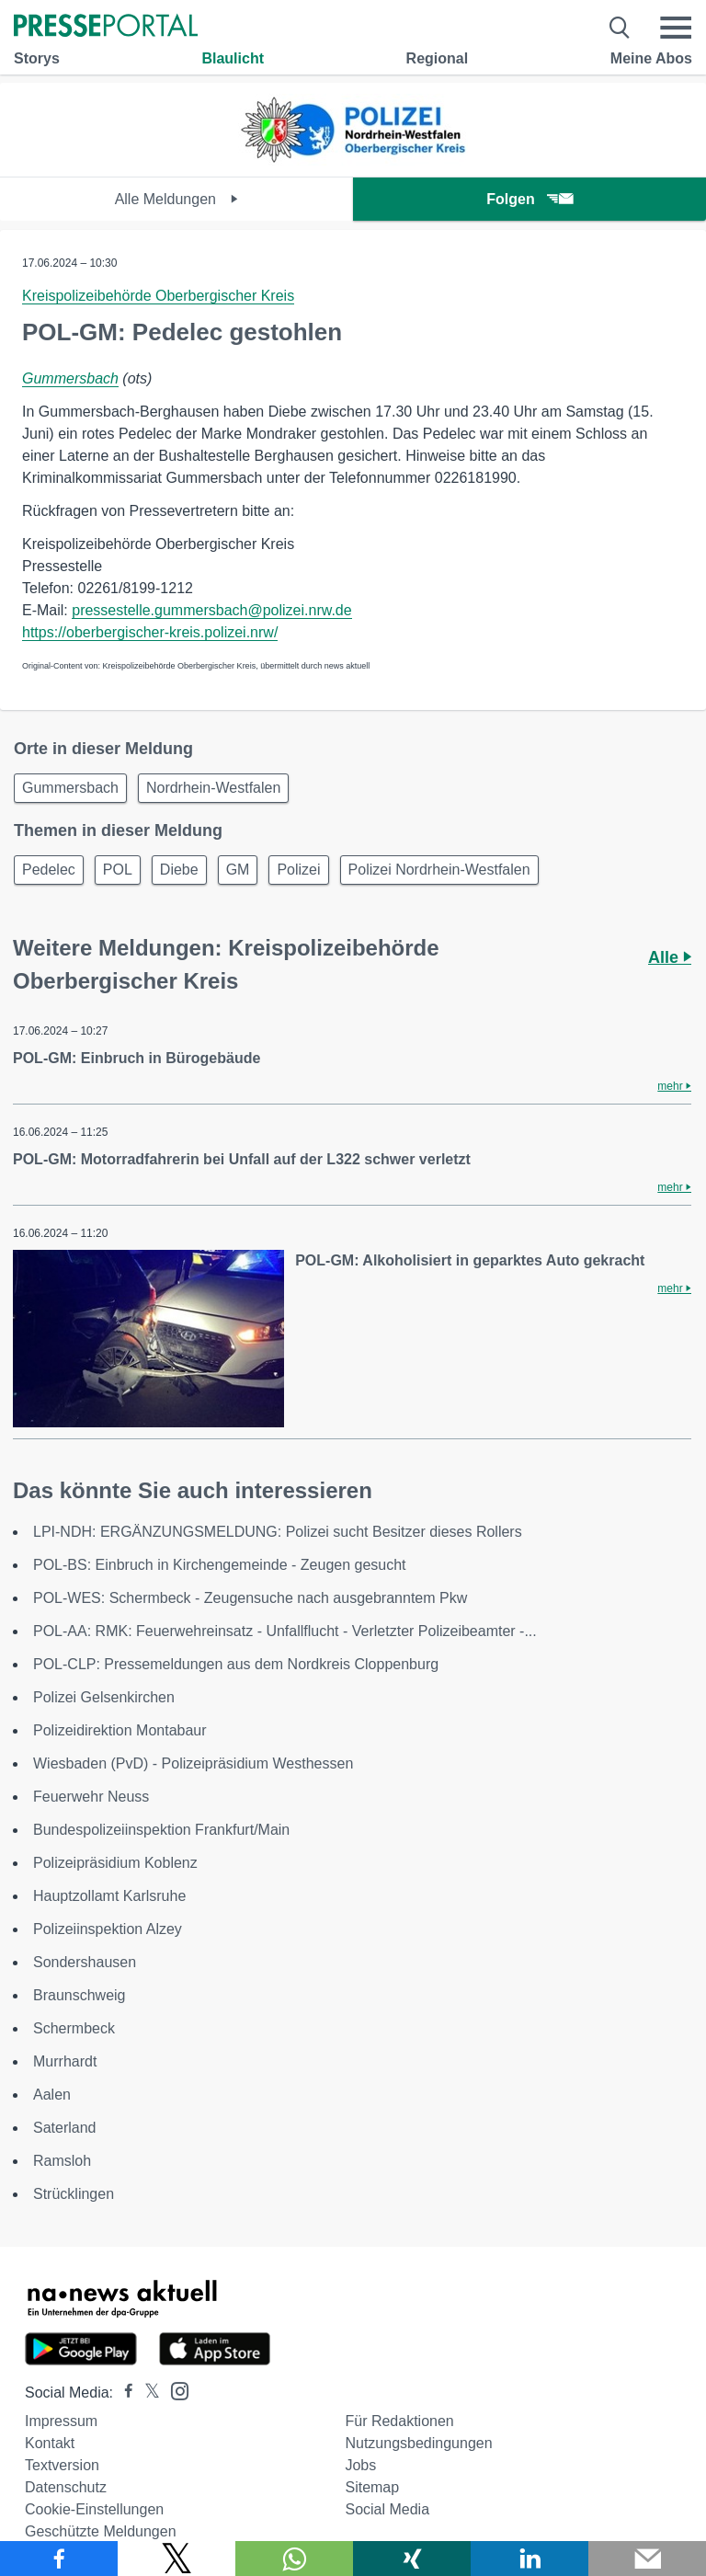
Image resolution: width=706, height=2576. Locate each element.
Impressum (61, 2421)
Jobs (360, 2465)
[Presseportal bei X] (146, 2392)
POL (117, 869)
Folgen (529, 199)
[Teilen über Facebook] (59, 2558)
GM (238, 869)
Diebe (179, 869)
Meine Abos (651, 58)
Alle (669, 957)
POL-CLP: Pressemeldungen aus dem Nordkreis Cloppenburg (235, 1664)
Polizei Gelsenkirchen (104, 1697)
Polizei (298, 869)
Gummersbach (70, 378)
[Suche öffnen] (620, 27)
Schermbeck (74, 2028)
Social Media (387, 2509)
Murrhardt (65, 2061)
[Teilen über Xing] (412, 2558)
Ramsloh (62, 2161)
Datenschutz (66, 2487)
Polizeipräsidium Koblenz (115, 1863)
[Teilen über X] (176, 2558)
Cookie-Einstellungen (94, 2509)
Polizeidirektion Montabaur (120, 1730)
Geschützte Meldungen (100, 2531)
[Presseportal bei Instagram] (174, 2390)
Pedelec (48, 869)
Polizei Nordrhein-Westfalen (439, 869)
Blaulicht (232, 58)
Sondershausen (84, 1962)
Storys (37, 58)
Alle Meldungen (177, 199)
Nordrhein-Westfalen (213, 788)
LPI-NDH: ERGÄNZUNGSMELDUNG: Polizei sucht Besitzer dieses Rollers (277, 1532)
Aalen (52, 2094)
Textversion (62, 2465)
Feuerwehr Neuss (91, 1796)
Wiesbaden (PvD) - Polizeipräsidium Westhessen (193, 1763)
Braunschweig (79, 1995)
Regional (437, 58)
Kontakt (49, 2443)
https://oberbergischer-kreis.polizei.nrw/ (150, 632)
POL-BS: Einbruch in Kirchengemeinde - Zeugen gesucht (219, 1565)
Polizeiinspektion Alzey (107, 1929)
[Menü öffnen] (675, 27)
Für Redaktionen (399, 2421)
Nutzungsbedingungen (418, 2443)
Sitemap (372, 2487)
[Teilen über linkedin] (529, 2558)
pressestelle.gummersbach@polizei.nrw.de (211, 610)
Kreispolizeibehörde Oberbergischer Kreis (158, 295)
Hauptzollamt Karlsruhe (109, 1896)
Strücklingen (73, 2194)
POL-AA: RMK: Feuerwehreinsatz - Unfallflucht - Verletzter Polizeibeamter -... (285, 1631)
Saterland (65, 2127)
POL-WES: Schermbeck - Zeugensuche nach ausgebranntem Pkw (250, 1598)
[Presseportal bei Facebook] (123, 2392)
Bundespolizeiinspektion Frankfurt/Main (161, 1830)
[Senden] (647, 2558)
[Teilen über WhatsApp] (294, 2558)
